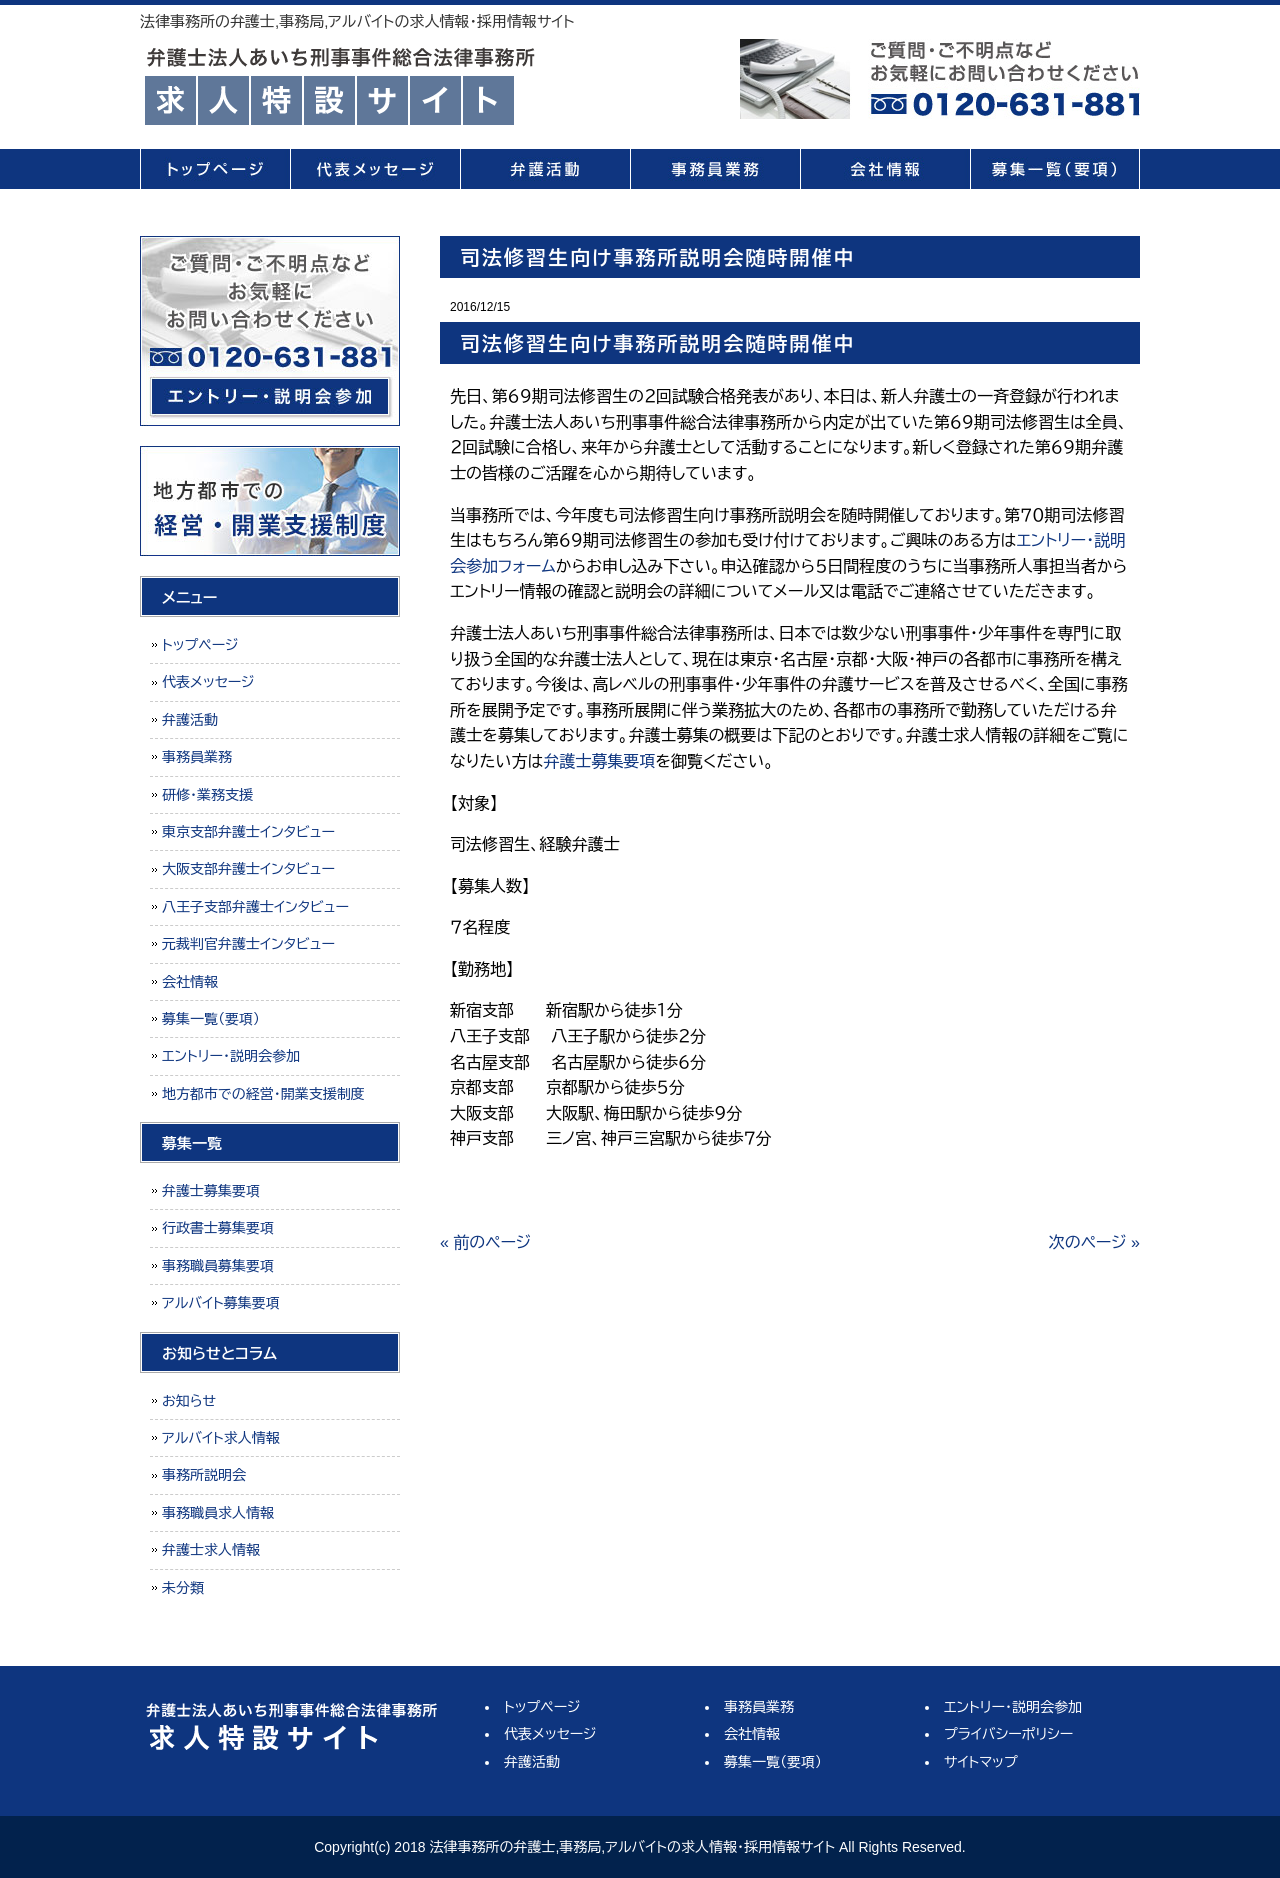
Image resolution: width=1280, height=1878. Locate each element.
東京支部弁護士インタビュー (248, 832)
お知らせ (189, 1401)
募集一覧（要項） (1055, 169)
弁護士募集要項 (599, 761)
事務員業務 (715, 169)
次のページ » (1094, 1242)
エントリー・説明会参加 (231, 1056)
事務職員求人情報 (218, 1513)
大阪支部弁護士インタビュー (248, 869)
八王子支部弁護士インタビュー (255, 907)
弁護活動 (545, 169)
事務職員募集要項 (218, 1266)
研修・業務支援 (207, 795)
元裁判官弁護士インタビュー (248, 944)
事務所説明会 (204, 1475)
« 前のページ (485, 1242)
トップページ (215, 169)
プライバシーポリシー (1008, 1734)
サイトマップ (981, 1762)
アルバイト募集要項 (221, 1303)
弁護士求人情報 (211, 1550)
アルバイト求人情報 (221, 1438)
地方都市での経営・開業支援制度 (263, 1094)
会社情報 (885, 169)
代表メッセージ (375, 169)
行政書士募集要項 (218, 1228)
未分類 (183, 1588)
